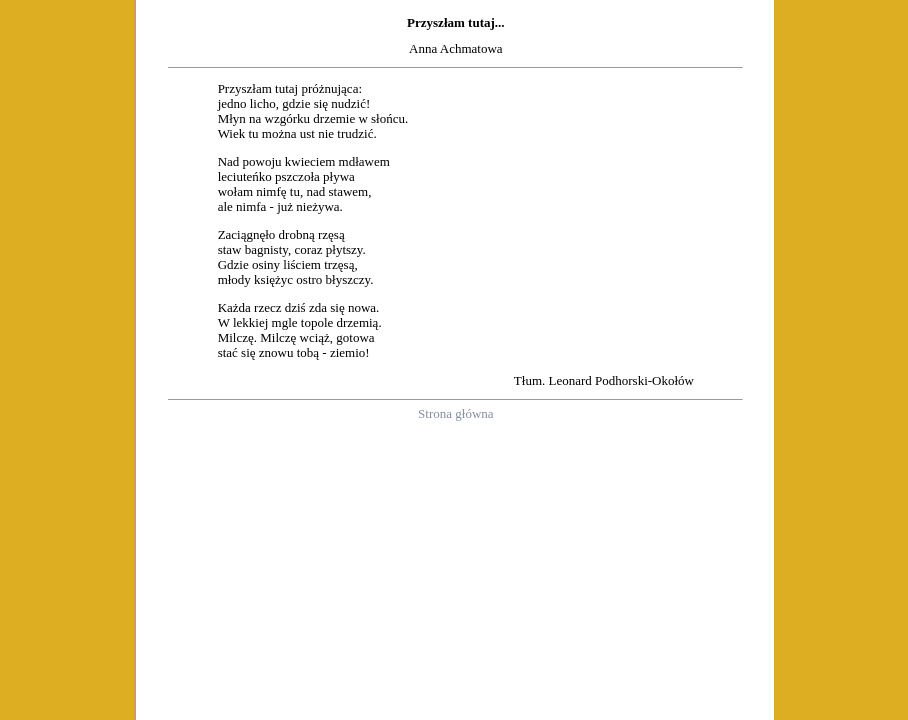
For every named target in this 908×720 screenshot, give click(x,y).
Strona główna (455, 413)
